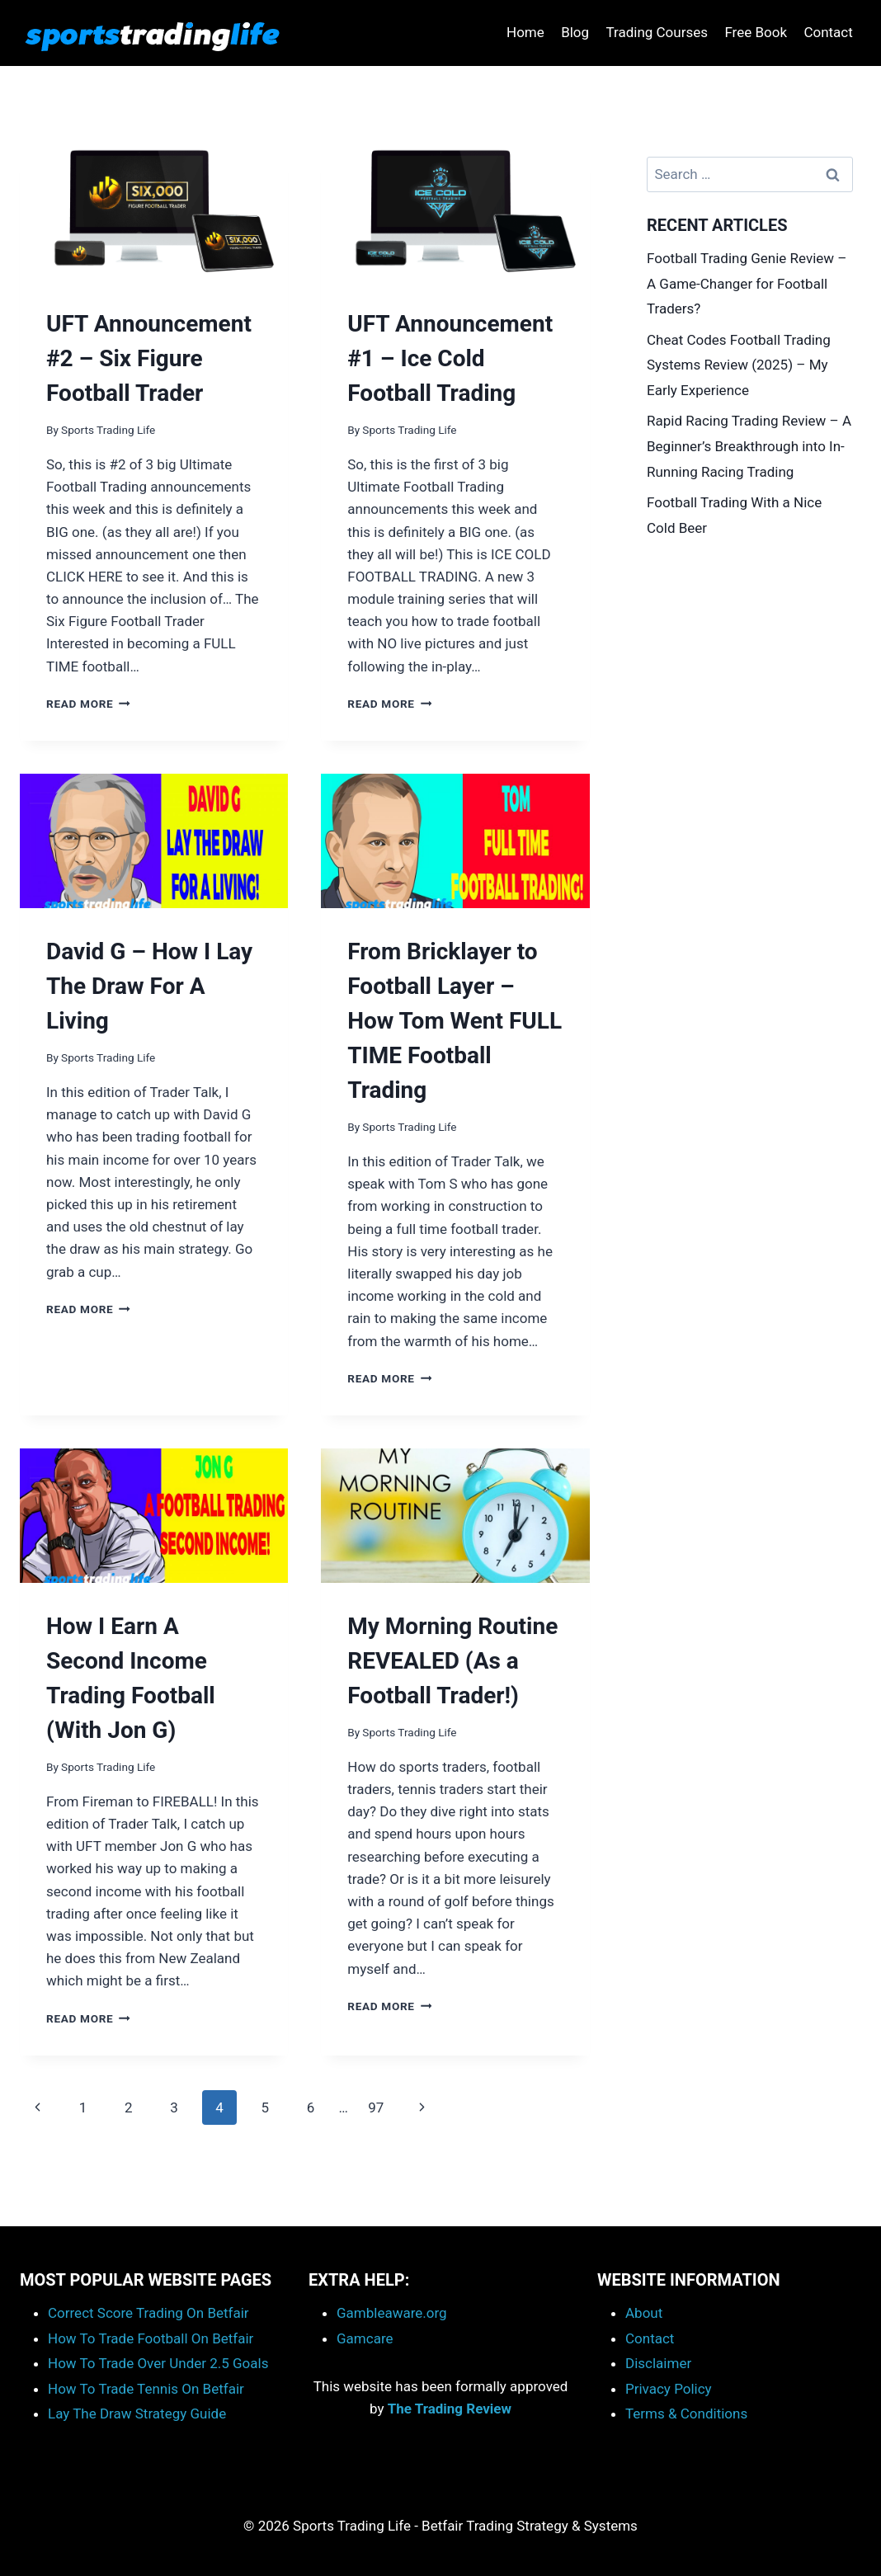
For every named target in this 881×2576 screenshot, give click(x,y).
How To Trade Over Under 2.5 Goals (158, 2363)
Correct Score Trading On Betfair (148, 2313)
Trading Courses (656, 32)
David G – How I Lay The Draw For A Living (149, 986)
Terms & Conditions (686, 2413)
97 (376, 2107)
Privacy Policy (668, 2389)
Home (525, 32)
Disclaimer (658, 2363)
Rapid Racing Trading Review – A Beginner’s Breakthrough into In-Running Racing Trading (749, 445)
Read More (88, 703)
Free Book (755, 32)
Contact (827, 32)
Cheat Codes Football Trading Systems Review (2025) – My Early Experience (739, 365)
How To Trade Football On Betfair (150, 2338)
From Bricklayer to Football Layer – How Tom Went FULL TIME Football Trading (454, 1021)
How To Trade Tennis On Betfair (146, 2389)
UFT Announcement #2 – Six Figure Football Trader (149, 358)
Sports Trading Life (108, 429)
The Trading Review (449, 2408)
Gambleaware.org (392, 2313)
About (643, 2313)
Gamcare (365, 2338)
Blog (575, 32)
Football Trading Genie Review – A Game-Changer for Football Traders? (746, 283)
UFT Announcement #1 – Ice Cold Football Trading (450, 358)
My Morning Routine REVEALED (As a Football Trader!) (452, 1661)
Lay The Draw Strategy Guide (137, 2413)
